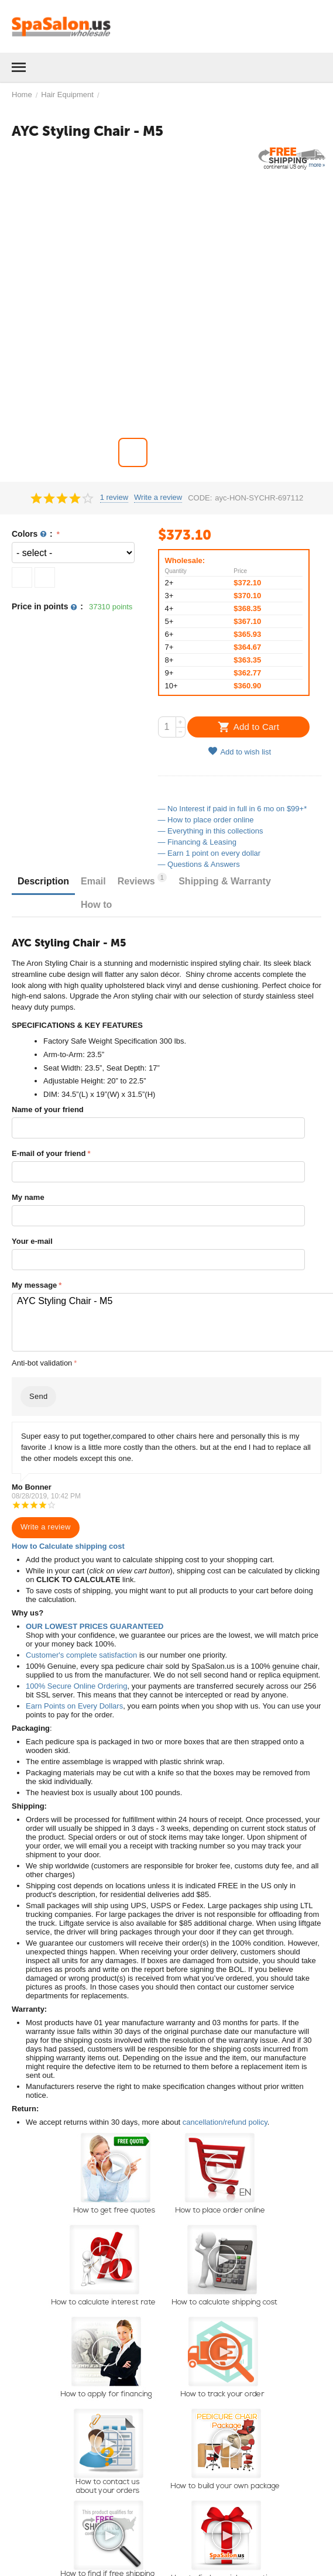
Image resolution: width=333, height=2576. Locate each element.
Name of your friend (48, 1109)
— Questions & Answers (199, 864)
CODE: (200, 497)
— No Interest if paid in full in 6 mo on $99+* (232, 808)
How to (96, 905)
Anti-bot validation (42, 1363)
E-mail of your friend (48, 1153)
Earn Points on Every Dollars (74, 1706)
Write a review (158, 497)
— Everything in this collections (210, 830)
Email (93, 881)
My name (28, 1197)
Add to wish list (239, 751)
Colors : (33, 534)
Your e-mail (32, 1241)
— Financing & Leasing (197, 842)
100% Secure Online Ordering (76, 1686)
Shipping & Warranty (224, 881)
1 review (114, 497)
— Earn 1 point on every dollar (209, 853)
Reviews (142, 879)
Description (43, 881)
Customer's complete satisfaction (81, 1655)
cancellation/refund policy (225, 2122)
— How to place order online (206, 819)
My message (34, 1285)
